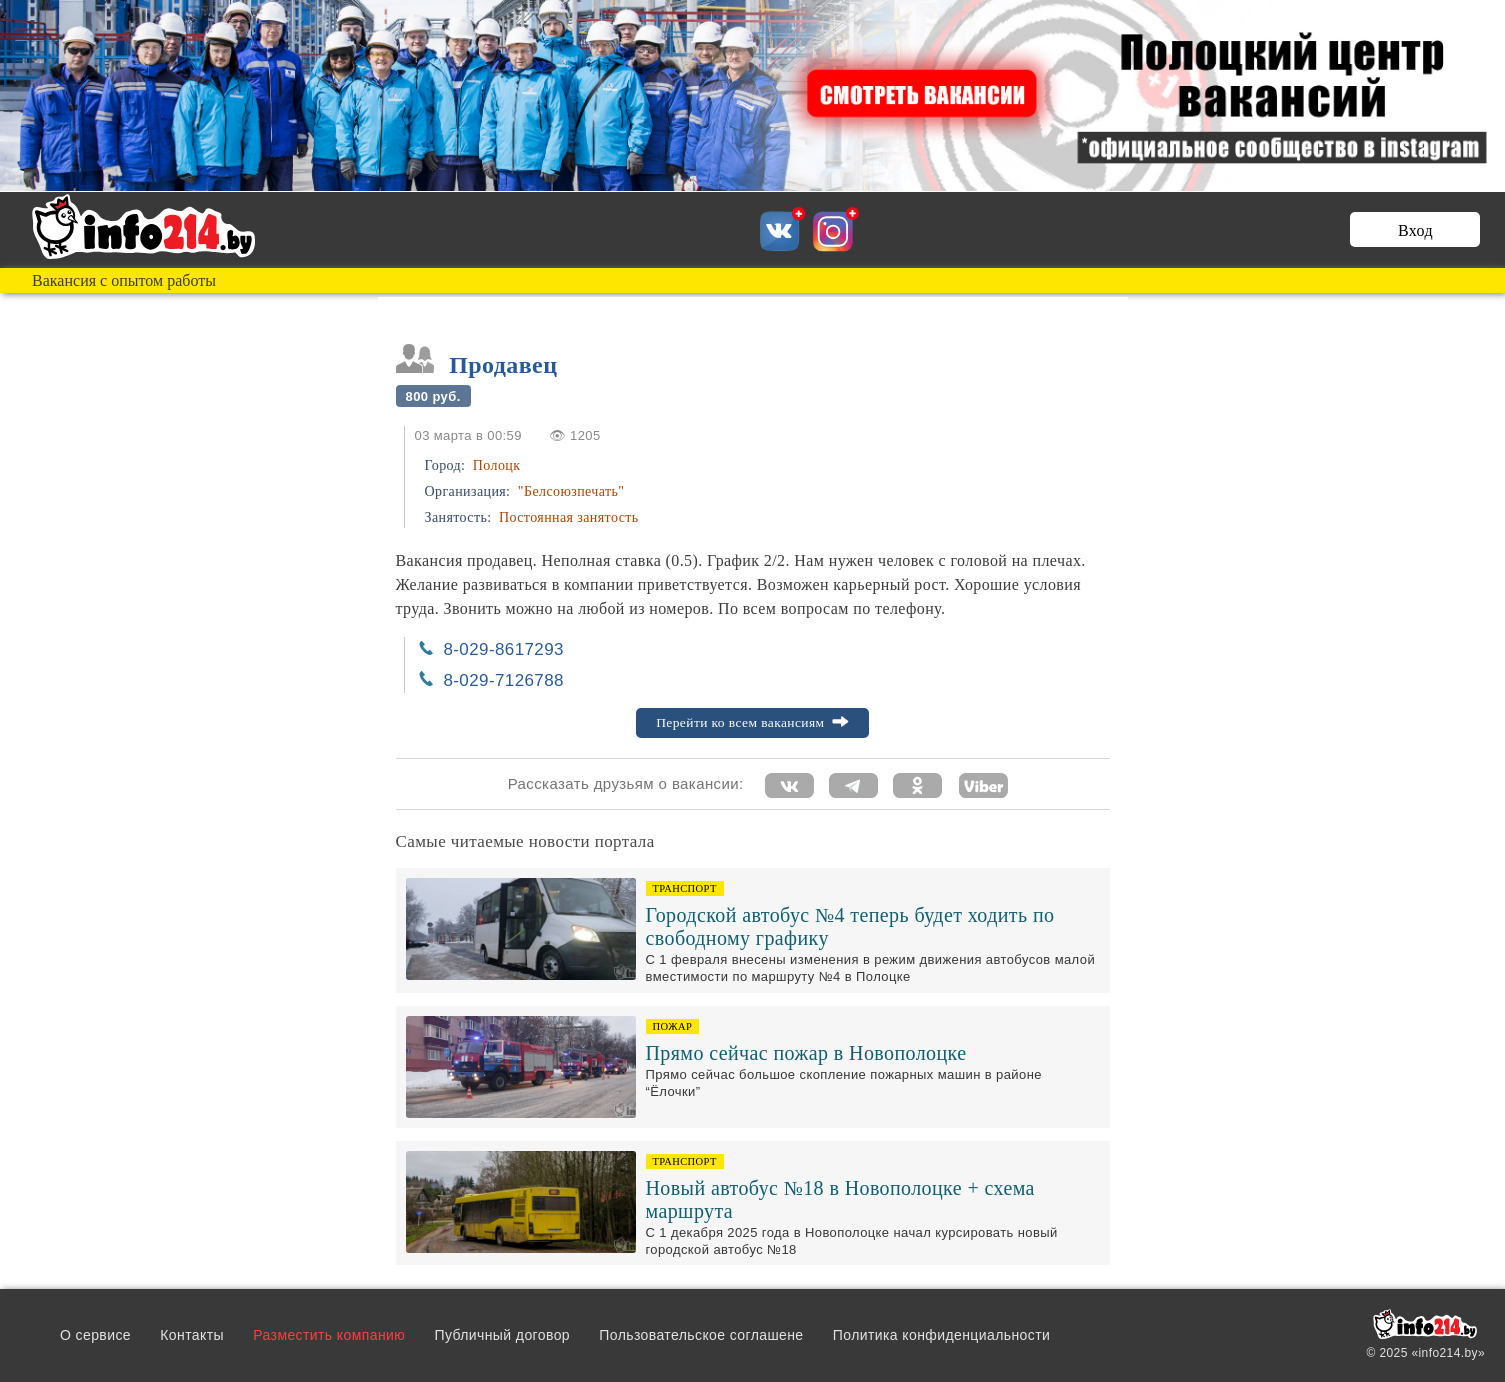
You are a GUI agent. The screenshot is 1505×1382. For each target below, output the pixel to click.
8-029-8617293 (503, 649)
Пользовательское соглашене (701, 1335)
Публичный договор (502, 1335)
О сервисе (95, 1335)
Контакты (192, 1335)
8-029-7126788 (503, 680)
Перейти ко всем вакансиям (752, 722)
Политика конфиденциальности (941, 1335)
